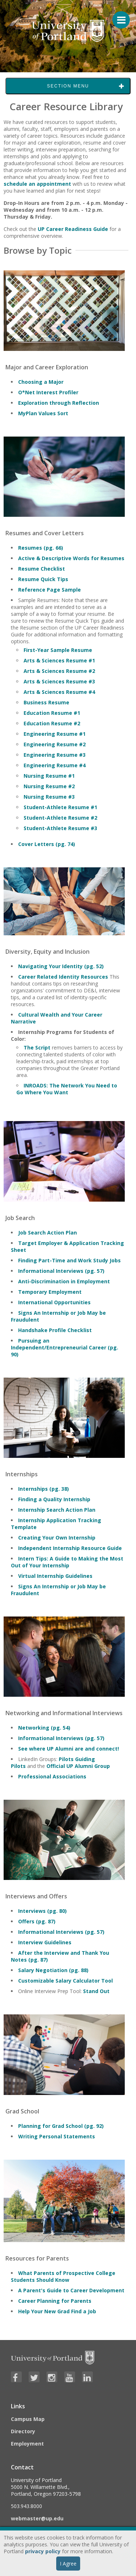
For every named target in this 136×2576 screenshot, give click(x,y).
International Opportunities (54, 1302)
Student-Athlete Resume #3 (60, 828)
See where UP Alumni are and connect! (68, 1748)
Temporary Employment (50, 1291)
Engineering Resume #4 (55, 765)
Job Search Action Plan (47, 1232)
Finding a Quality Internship (54, 1499)
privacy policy (43, 2551)
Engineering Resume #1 (55, 733)
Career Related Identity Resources (63, 976)
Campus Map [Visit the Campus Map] (28, 2419)
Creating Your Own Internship (56, 1537)
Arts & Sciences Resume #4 (59, 691)
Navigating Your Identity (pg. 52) (61, 966)
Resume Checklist (41, 568)
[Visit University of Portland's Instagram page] (51, 2376)
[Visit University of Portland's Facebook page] (16, 2376)
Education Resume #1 (52, 712)
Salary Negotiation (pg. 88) (53, 1970)
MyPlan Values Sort (43, 413)
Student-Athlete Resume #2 (60, 817)
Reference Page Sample (49, 589)
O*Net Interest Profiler (48, 392)
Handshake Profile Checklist (55, 1330)
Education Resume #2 (52, 723)
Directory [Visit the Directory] (23, 2431)
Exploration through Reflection (58, 402)
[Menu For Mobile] (118, 16)
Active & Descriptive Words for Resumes (71, 558)
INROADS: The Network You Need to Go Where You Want (66, 1089)
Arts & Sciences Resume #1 (59, 660)
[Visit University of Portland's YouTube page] (69, 2376)
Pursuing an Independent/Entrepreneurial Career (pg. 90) (64, 1347)
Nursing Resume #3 (49, 796)
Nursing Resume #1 (49, 775)
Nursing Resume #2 (49, 786)
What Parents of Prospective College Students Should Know (63, 2276)
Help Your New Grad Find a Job (57, 2311)
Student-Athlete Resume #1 (60, 807)
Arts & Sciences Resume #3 (59, 681)
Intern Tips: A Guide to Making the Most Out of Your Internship (67, 1562)
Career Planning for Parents (54, 2300)
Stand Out (96, 1991)
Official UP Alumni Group (78, 1766)
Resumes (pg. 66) (40, 547)
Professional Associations (52, 1776)
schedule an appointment (37, 183)
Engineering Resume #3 (55, 754)
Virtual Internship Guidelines (55, 1575)
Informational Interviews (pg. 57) (61, 1270)
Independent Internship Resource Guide (70, 1548)
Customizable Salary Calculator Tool (65, 1980)
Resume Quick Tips (43, 579)
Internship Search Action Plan (56, 1509)
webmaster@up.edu (37, 2518)
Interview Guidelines (44, 1942)
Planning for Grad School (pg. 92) (61, 2125)
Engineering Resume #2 (55, 744)
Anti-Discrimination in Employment (64, 1281)
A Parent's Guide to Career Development (71, 2290)
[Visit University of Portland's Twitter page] (34, 2376)
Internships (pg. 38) (43, 1488)
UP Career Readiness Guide (73, 229)
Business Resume (46, 702)
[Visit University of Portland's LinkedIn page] (87, 2376)
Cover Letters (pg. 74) (46, 844)
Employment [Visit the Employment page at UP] (27, 2443)
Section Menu (68, 86)
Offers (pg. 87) (36, 1921)
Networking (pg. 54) (44, 1727)
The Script (37, 1047)
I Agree (68, 2563)
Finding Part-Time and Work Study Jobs (69, 1260)
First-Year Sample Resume (58, 650)
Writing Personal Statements (56, 2136)
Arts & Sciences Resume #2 (59, 670)
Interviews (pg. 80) (42, 1910)
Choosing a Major (40, 381)
